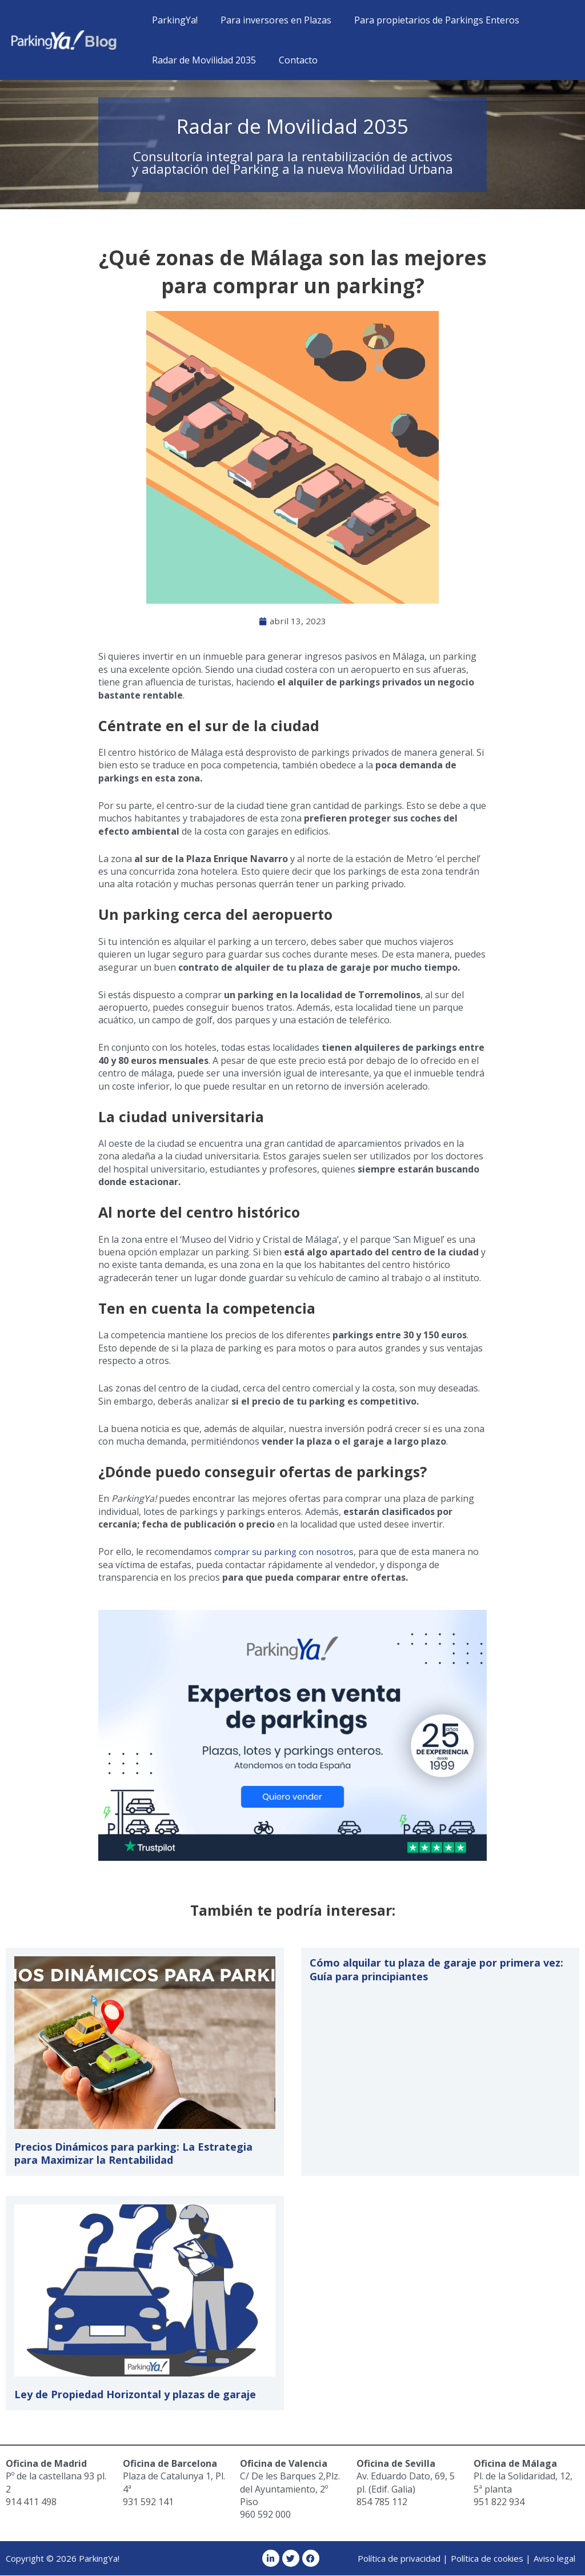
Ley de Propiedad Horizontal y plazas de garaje (135, 2395)
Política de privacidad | (403, 2559)
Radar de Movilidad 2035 (202, 60)
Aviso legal (554, 2559)
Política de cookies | (491, 2559)
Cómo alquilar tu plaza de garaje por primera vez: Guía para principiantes (436, 1969)
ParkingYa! (172, 20)
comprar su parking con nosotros (286, 1552)
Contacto (291, 60)
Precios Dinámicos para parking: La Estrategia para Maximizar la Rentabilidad (133, 2153)
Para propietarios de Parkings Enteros (425, 20)
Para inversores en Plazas (269, 20)
